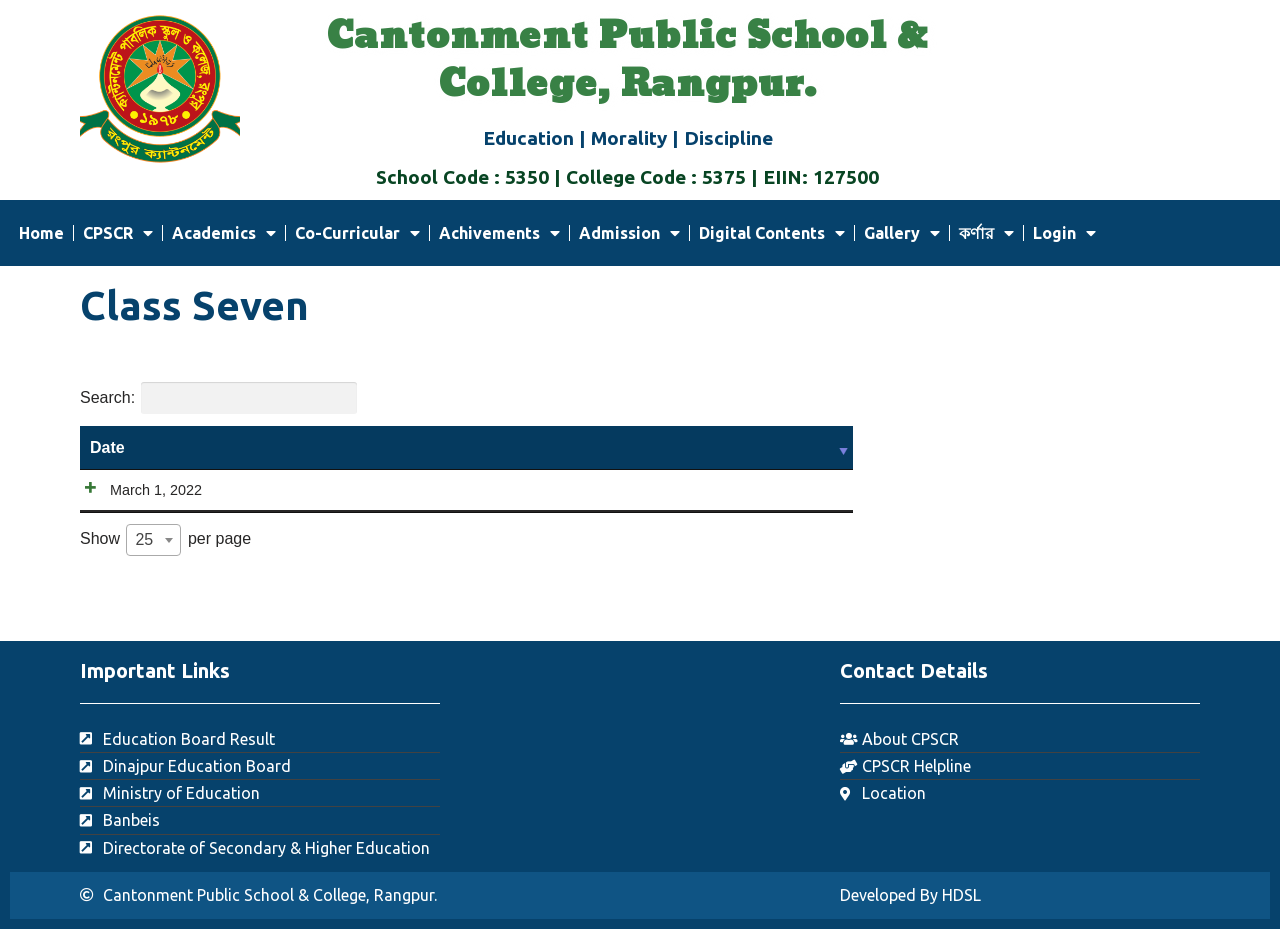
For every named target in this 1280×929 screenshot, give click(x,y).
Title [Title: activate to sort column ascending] (331, 447)
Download (662, 503)
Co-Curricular (357, 233)
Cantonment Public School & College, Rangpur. (627, 61)
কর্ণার (986, 233)
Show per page (165, 567)
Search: (218, 398)
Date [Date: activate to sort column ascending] (107, 447)
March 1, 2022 (136, 490)
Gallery (902, 233)
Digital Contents (772, 233)
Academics (224, 233)
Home (41, 233)
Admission (629, 233)
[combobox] (153, 567)
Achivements (499, 233)
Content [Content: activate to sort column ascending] (639, 447)
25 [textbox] (144, 566)
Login (1064, 233)
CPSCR (118, 233)
